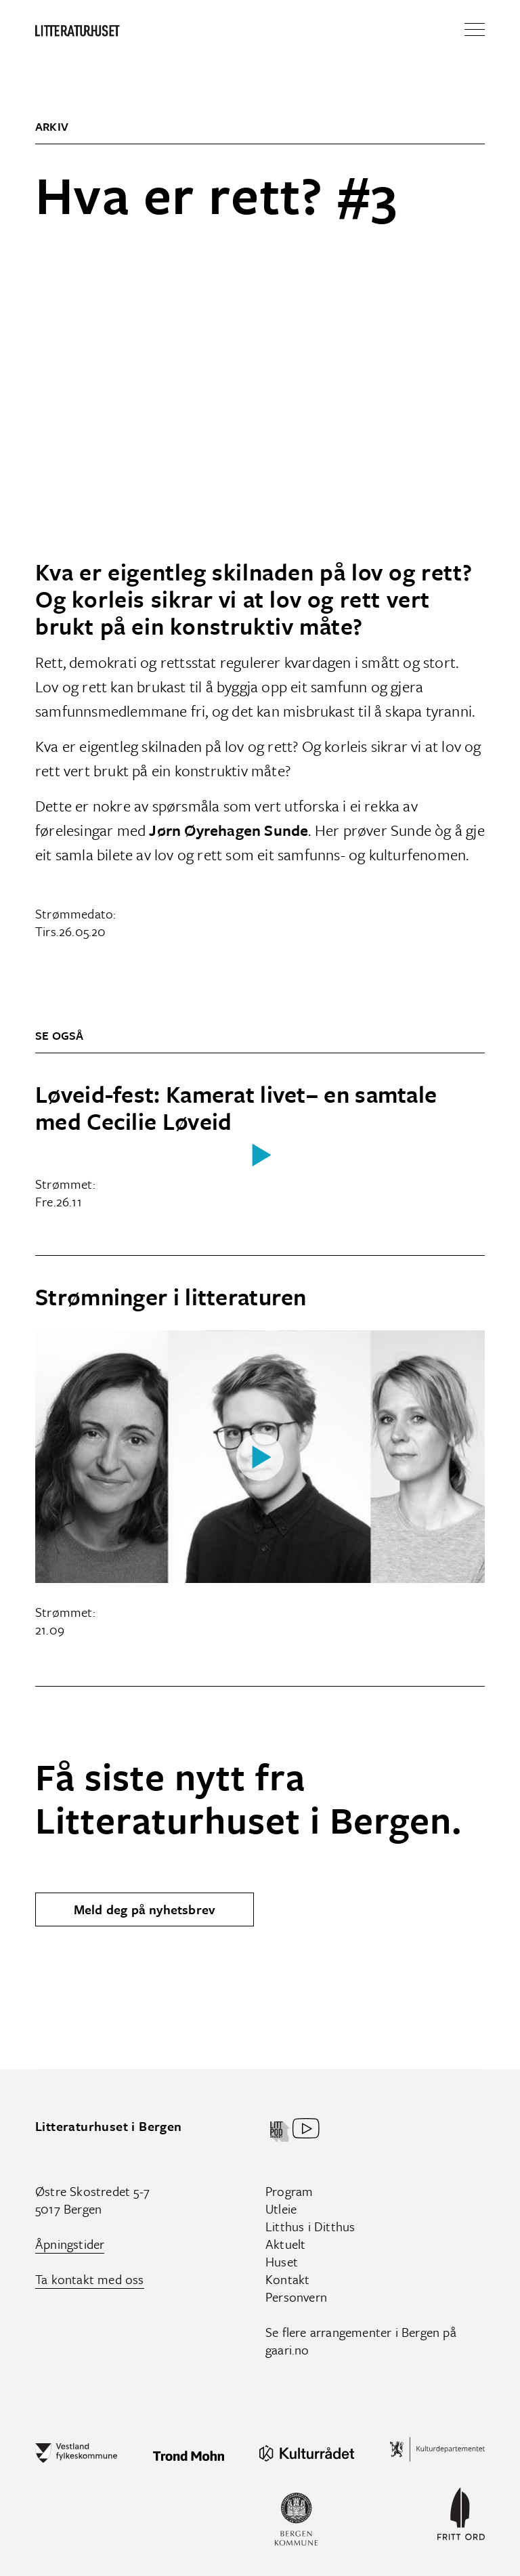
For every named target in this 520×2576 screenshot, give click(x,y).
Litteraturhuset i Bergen (108, 2126)
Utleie (281, 2208)
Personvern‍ (296, 2296)
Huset (281, 2261)
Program (289, 2191)
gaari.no (287, 2349)
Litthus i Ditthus (310, 2226)
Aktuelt (285, 2244)
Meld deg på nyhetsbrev (144, 1909)
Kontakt (287, 2279)
